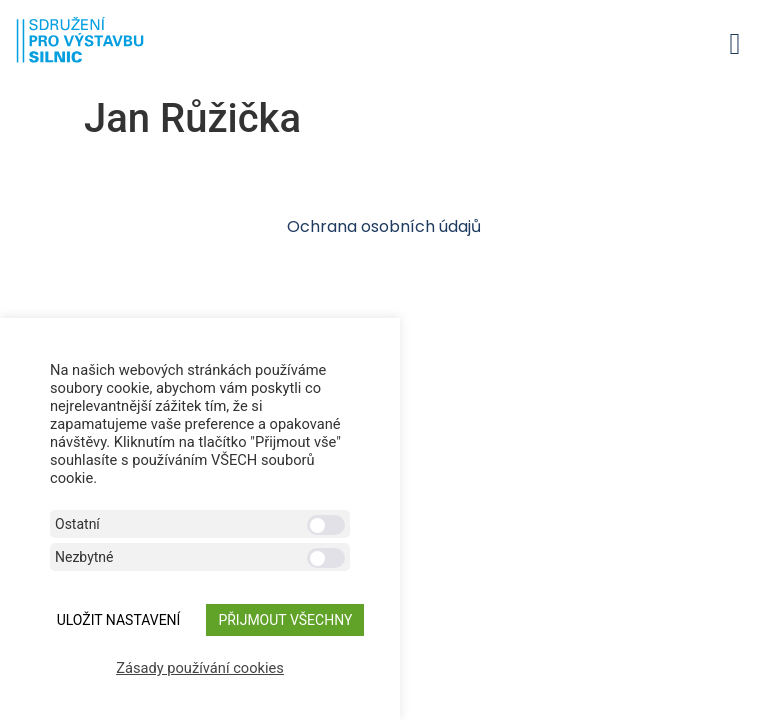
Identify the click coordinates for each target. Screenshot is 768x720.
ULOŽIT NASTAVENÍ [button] (119, 620)
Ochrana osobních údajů (384, 226)
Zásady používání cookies (200, 668)
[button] (735, 43)
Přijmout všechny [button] (285, 620)
